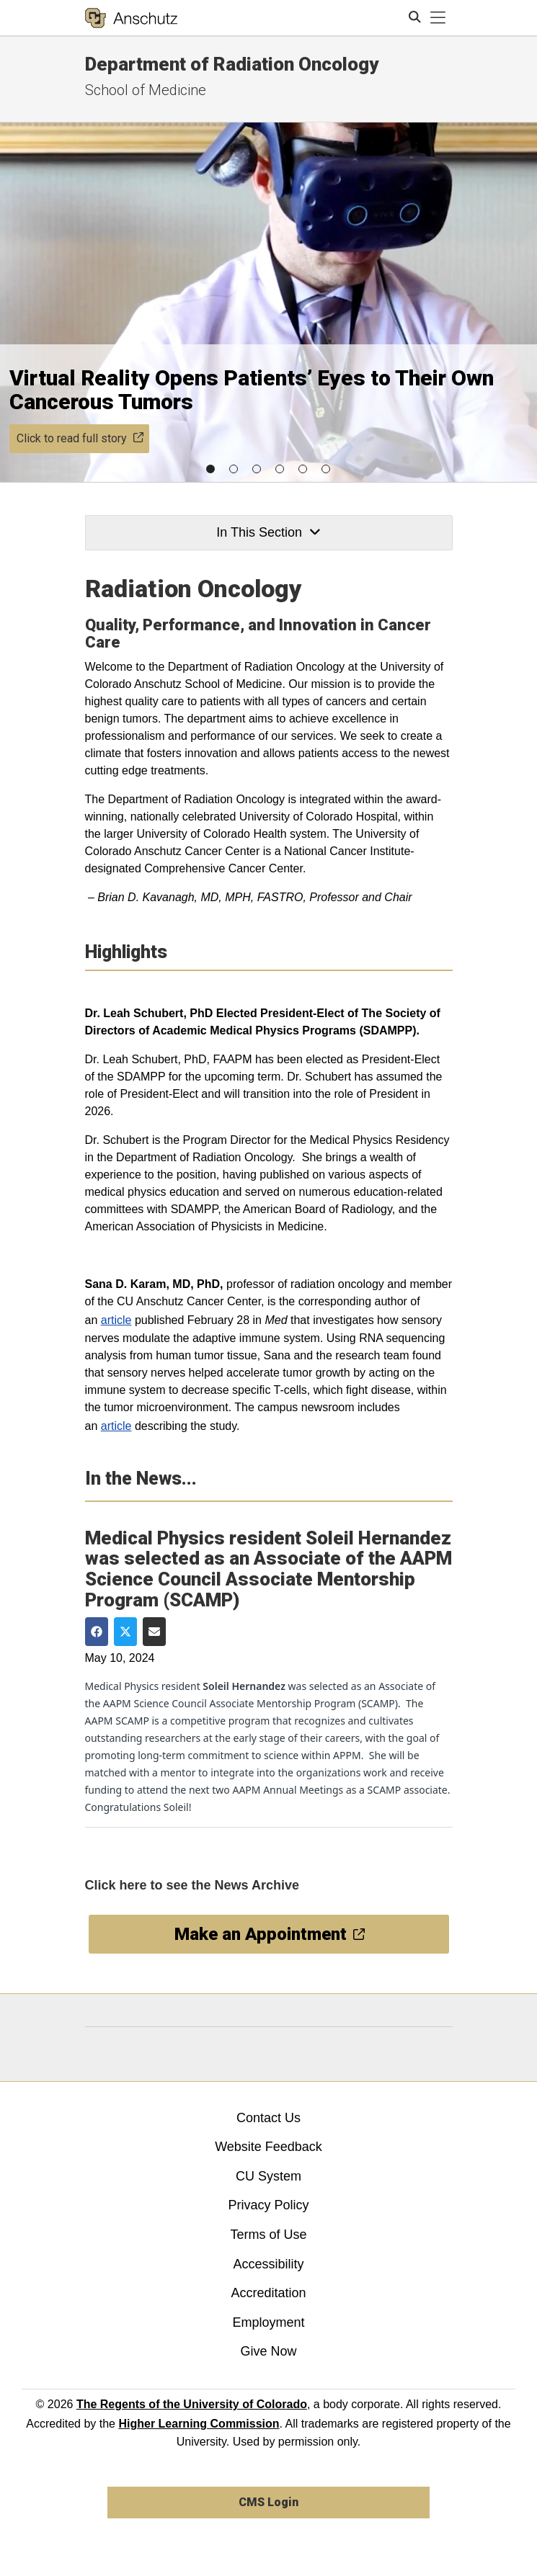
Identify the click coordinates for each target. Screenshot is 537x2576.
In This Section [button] (268, 532)
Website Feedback (268, 2146)
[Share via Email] (154, 1631)
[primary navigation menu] (438, 18)
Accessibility (268, 2264)
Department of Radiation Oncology (231, 64)
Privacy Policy (268, 2205)
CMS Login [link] (268, 2502)
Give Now (268, 2351)
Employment (268, 2322)
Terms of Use (268, 2234)
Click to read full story (80, 438)
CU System (268, 2176)
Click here (116, 1885)
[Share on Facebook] (96, 1631)
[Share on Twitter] (125, 1631)
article (116, 1320)
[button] (210, 469)
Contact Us (268, 2118)
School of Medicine (145, 90)
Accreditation (268, 2293)
